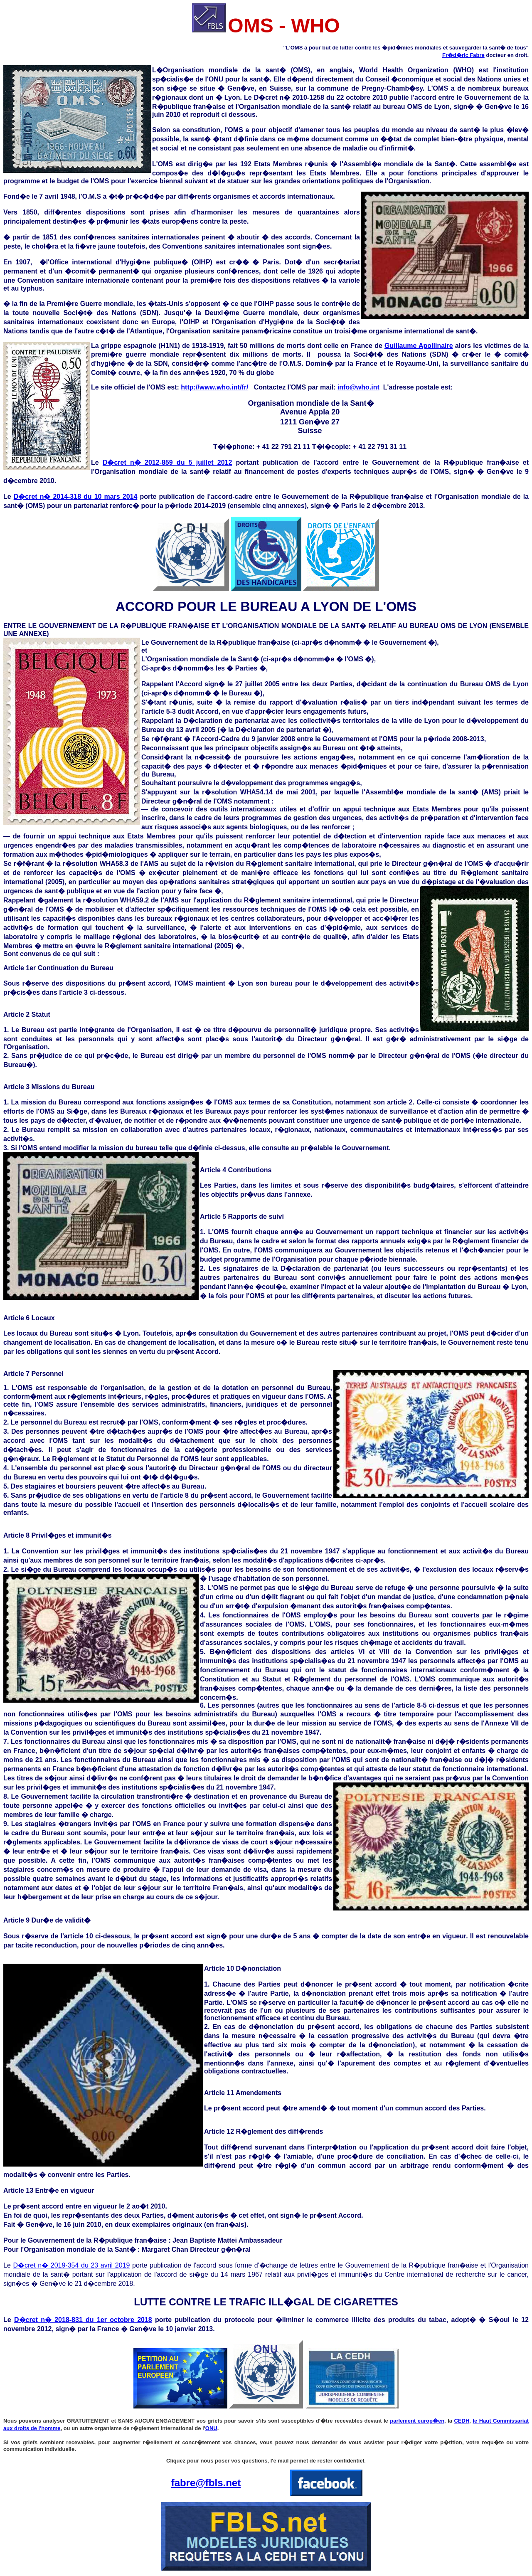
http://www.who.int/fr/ (214, 387)
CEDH (461, 2421)
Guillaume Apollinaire (418, 345)
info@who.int (358, 387)
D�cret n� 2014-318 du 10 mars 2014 (76, 496)
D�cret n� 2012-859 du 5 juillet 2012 (167, 462)
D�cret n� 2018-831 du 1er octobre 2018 (83, 2319)
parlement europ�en (417, 2421)
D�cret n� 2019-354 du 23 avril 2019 (71, 2265)
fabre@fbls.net (206, 2482)
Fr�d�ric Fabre (463, 55)
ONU (211, 2428)
